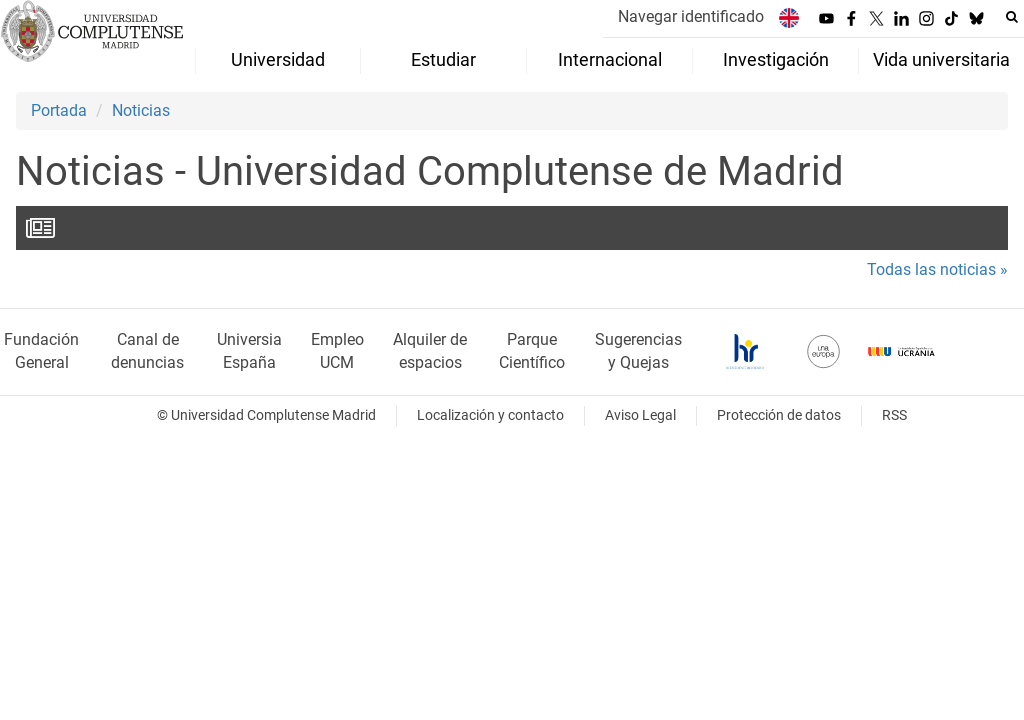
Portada (59, 110)
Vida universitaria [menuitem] (941, 60)
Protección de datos (779, 415)
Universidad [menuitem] (278, 60)
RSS (894, 415)
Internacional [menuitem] (610, 60)
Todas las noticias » (937, 269)
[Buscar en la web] (1012, 17)
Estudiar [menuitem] (443, 60)
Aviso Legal (640, 415)
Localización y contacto (490, 415)
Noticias (141, 110)
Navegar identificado (691, 16)
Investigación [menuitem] (776, 60)
